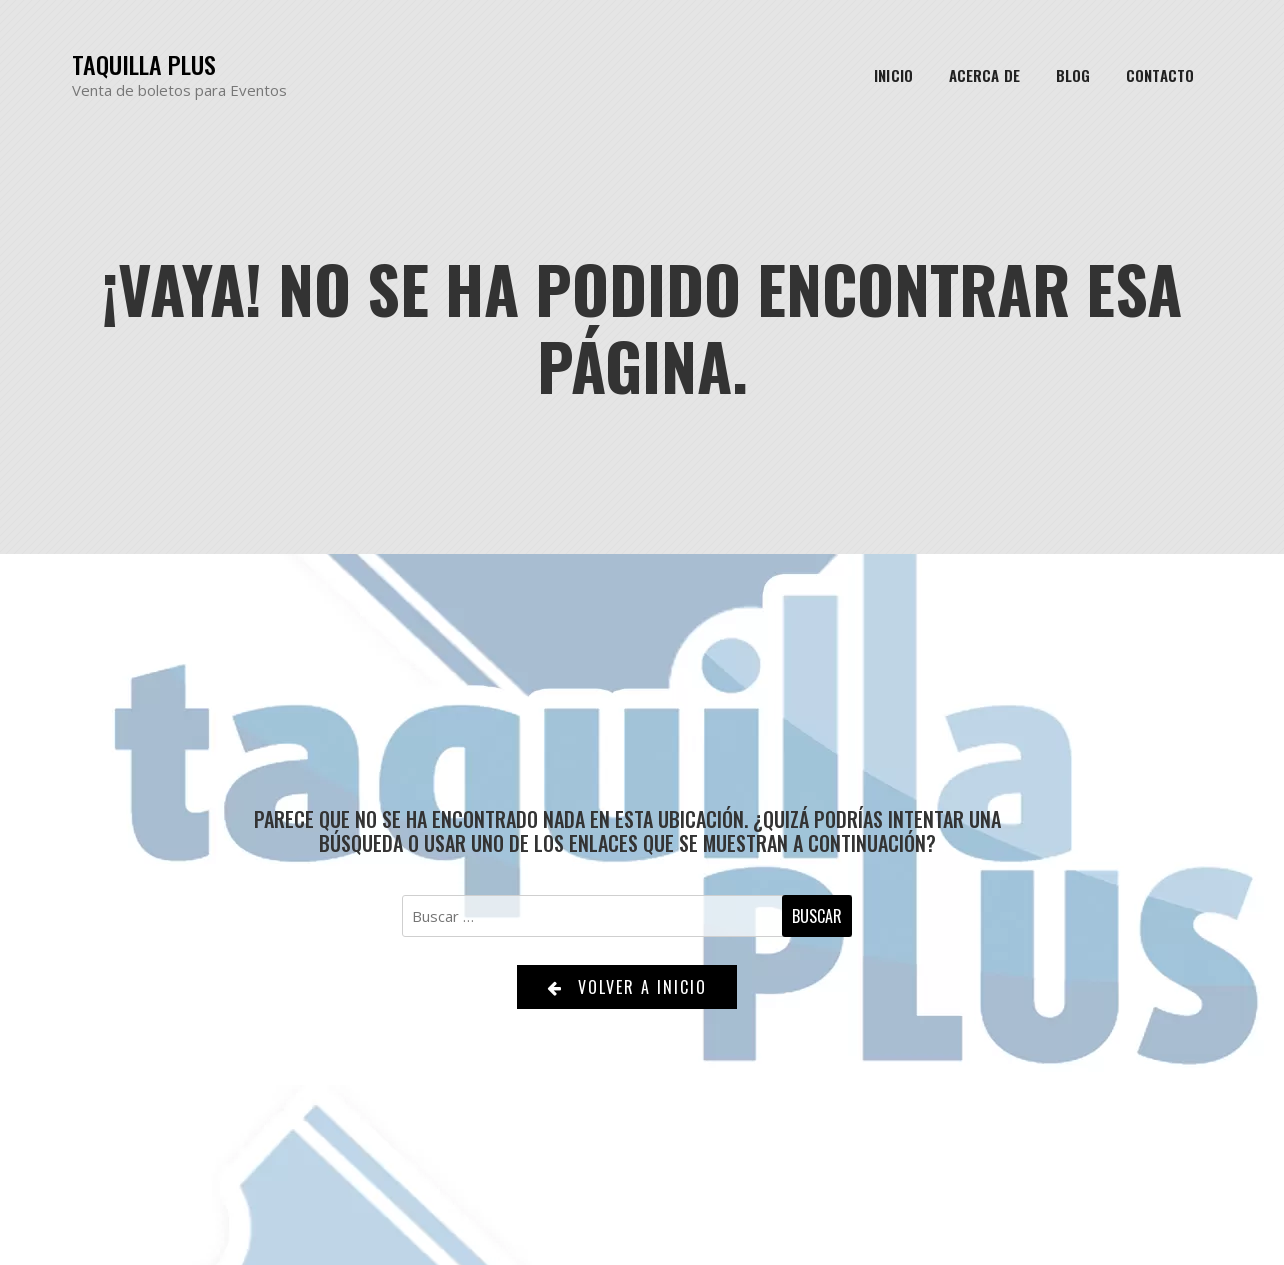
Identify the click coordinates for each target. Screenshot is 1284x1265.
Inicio (893, 75)
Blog (1073, 75)
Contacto (1160, 75)
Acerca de (984, 75)
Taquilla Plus (144, 64)
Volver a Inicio (627, 987)
